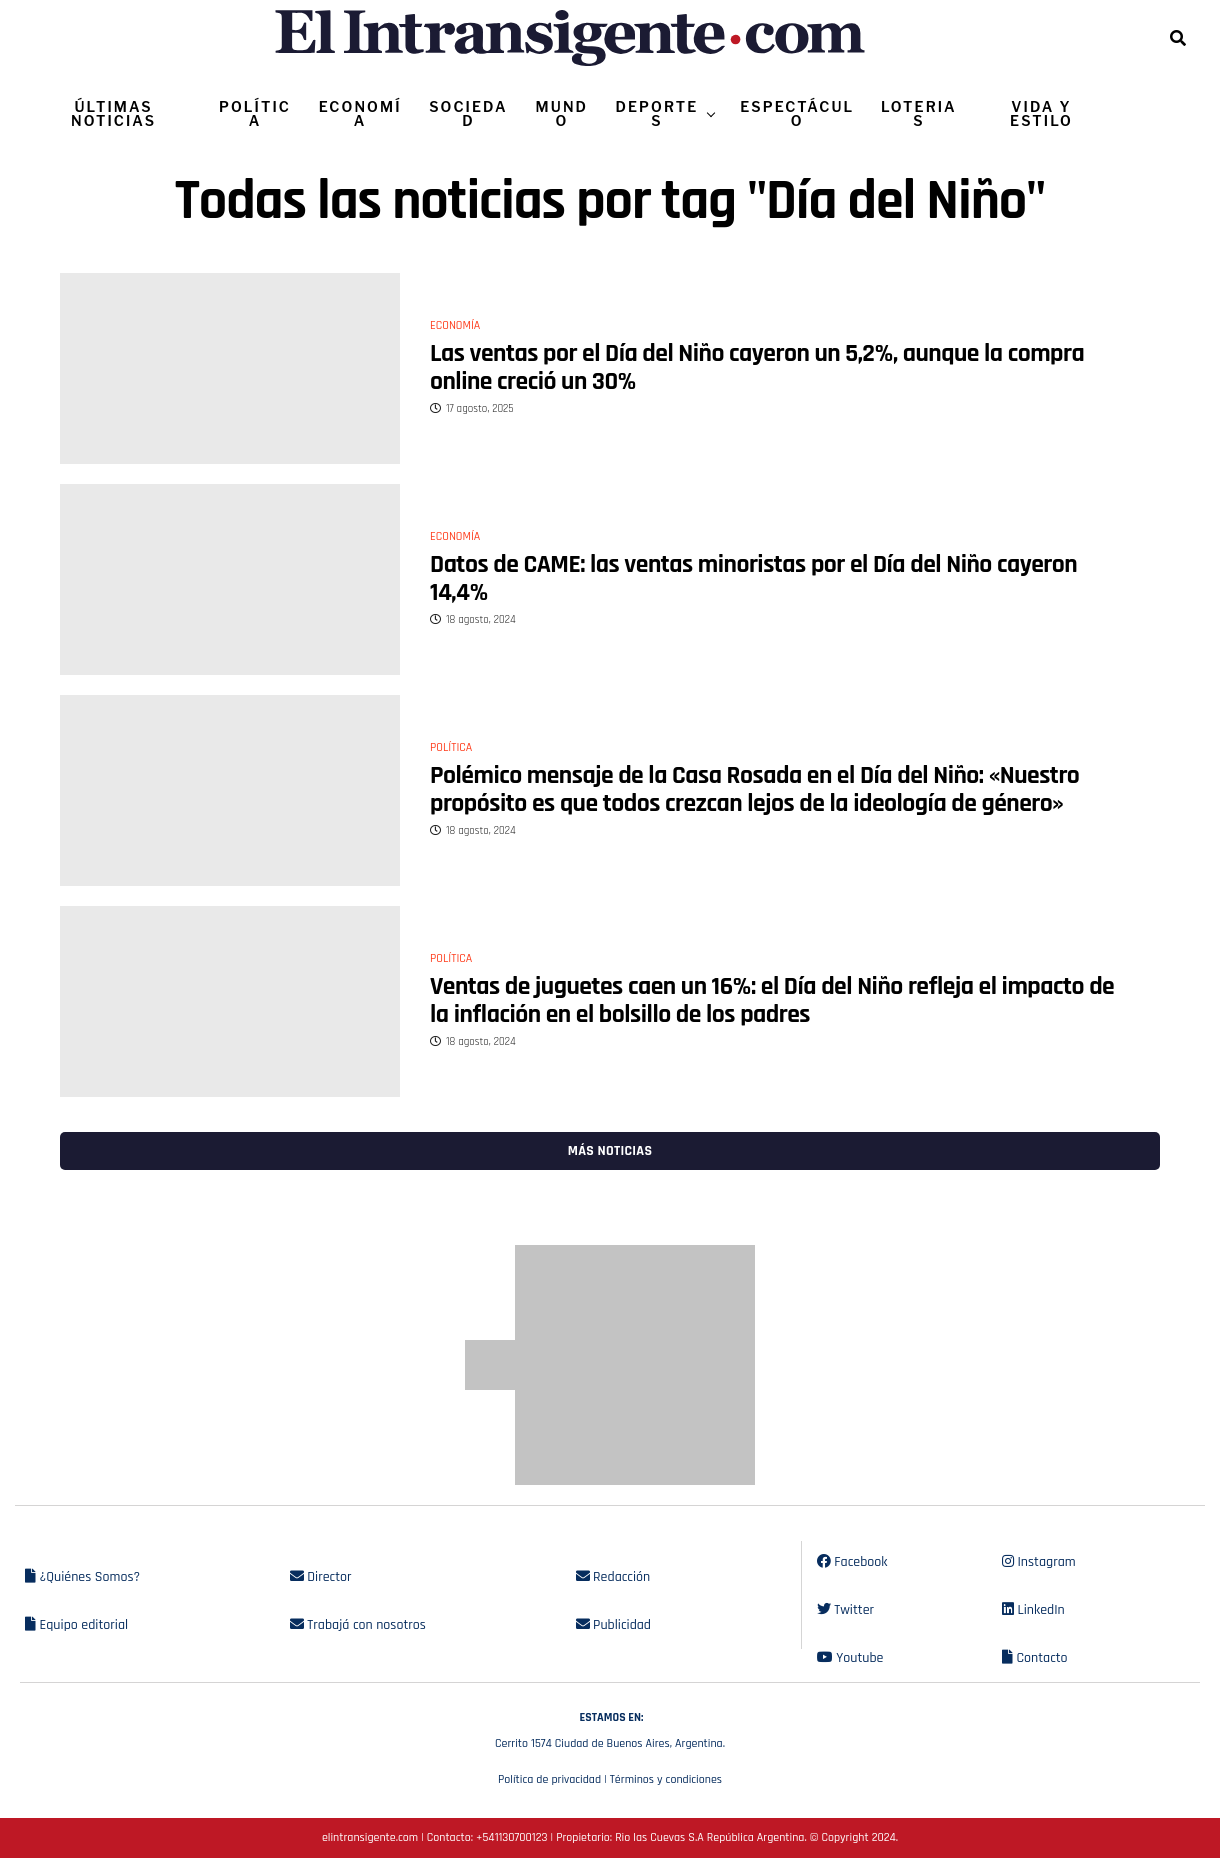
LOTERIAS (919, 113)
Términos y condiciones (666, 1779)
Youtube (850, 1658)
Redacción (613, 1577)
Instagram (1039, 1562)
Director (321, 1577)
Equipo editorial (76, 1625)
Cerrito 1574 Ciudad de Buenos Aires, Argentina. (610, 1728)
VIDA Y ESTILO (1041, 113)
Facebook (852, 1562)
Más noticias (610, 1151)
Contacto (1035, 1658)
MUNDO (562, 113)
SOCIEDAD (468, 113)
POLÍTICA (255, 113)
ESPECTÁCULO (797, 113)
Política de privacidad (549, 1779)
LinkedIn (1033, 1610)
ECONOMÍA (360, 113)
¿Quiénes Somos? (82, 1577)
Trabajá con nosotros (358, 1625)
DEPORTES (656, 113)
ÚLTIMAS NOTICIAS (113, 113)
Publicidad (613, 1625)
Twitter (845, 1610)
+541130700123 (511, 1837)
